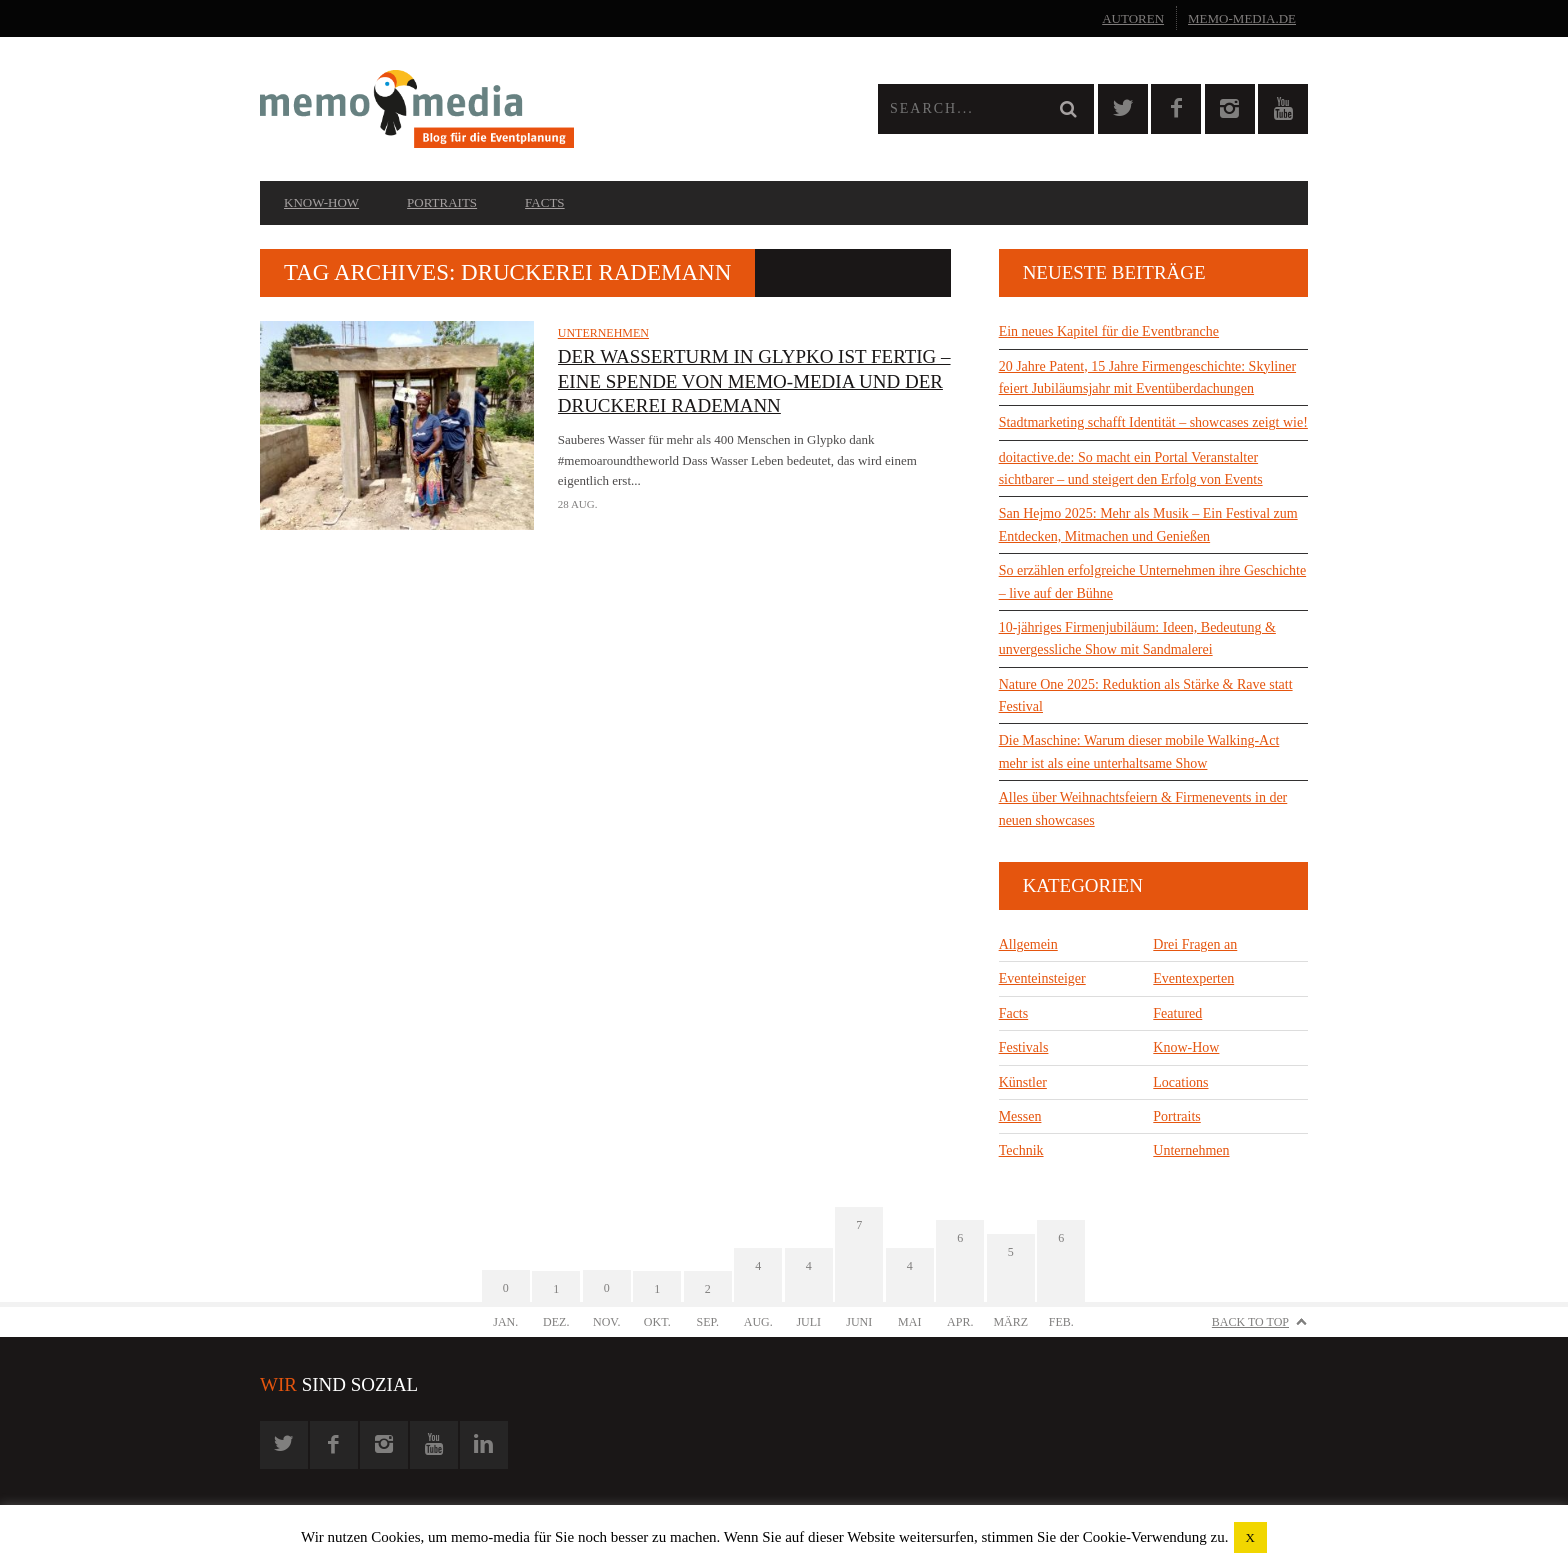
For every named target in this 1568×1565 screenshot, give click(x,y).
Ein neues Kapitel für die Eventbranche (1109, 331)
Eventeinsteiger (1042, 978)
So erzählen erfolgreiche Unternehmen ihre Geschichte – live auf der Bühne (1152, 581)
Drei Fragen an (1195, 944)
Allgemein (1028, 944)
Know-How (321, 202)
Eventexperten (1193, 978)
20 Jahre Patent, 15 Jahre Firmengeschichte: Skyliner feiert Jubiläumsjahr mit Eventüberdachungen (1147, 377)
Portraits (442, 202)
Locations (1180, 1082)
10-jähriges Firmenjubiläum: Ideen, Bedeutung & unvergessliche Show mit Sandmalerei (1137, 638)
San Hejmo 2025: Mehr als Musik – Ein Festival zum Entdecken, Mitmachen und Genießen (1148, 524)
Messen (1020, 1116)
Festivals (1024, 1047)
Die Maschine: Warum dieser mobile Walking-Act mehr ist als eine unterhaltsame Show (1139, 751)
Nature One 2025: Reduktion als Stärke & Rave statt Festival (1146, 695)
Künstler (1023, 1082)
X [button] (1250, 1537)
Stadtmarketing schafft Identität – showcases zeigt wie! (1153, 422)
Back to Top (1250, 1322)
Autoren (1133, 18)
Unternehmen (603, 333)
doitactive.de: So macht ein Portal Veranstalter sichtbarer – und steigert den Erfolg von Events (1131, 468)
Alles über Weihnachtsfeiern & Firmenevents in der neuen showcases (1143, 808)
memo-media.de (1242, 18)
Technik (1021, 1150)
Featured (1177, 1013)
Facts (545, 202)
